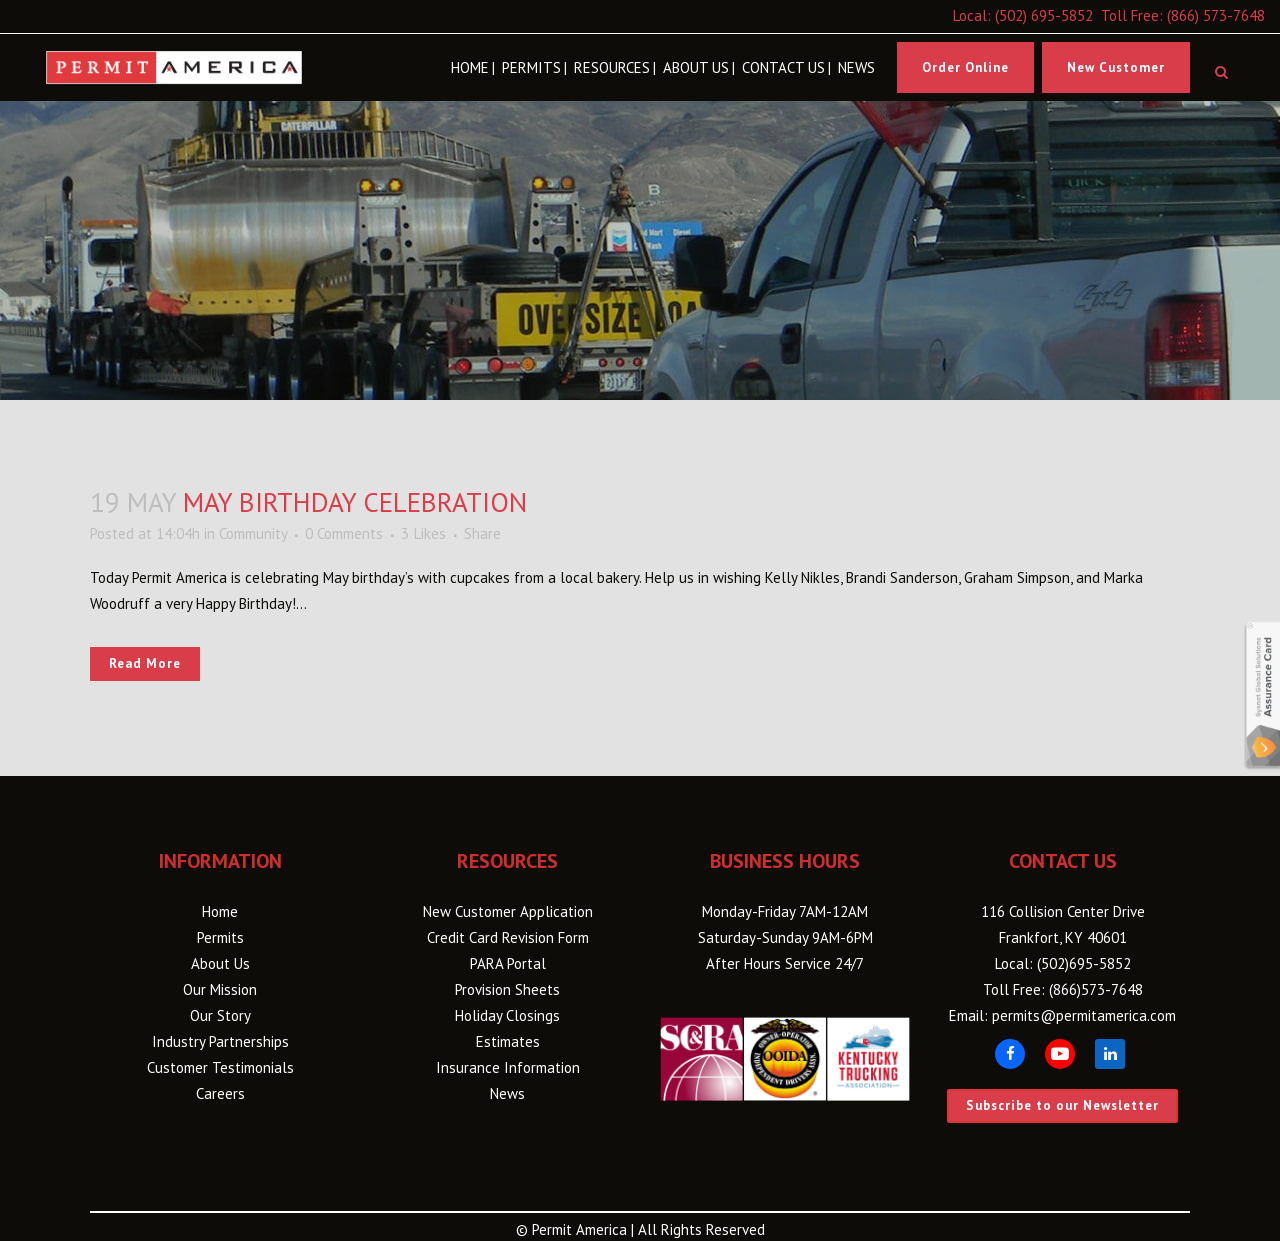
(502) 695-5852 (1044, 15)
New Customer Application (508, 911)
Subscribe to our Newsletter (1062, 1105)
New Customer (1116, 67)
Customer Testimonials (220, 1067)
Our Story (220, 1015)
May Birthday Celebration (355, 502)
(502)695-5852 (1084, 963)
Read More (145, 663)
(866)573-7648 (1096, 989)
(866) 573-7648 (1216, 15)
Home (220, 911)
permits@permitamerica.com (1084, 1015)
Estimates (508, 1041)
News (507, 1093)
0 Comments (344, 533)
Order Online (965, 67)
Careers (220, 1093)
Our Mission (220, 989)
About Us (220, 963)
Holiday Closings (507, 1015)
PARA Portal (508, 963)
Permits (220, 937)
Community (253, 533)
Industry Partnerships (220, 1041)
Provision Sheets (507, 989)
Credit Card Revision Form (508, 937)
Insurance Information (508, 1067)
